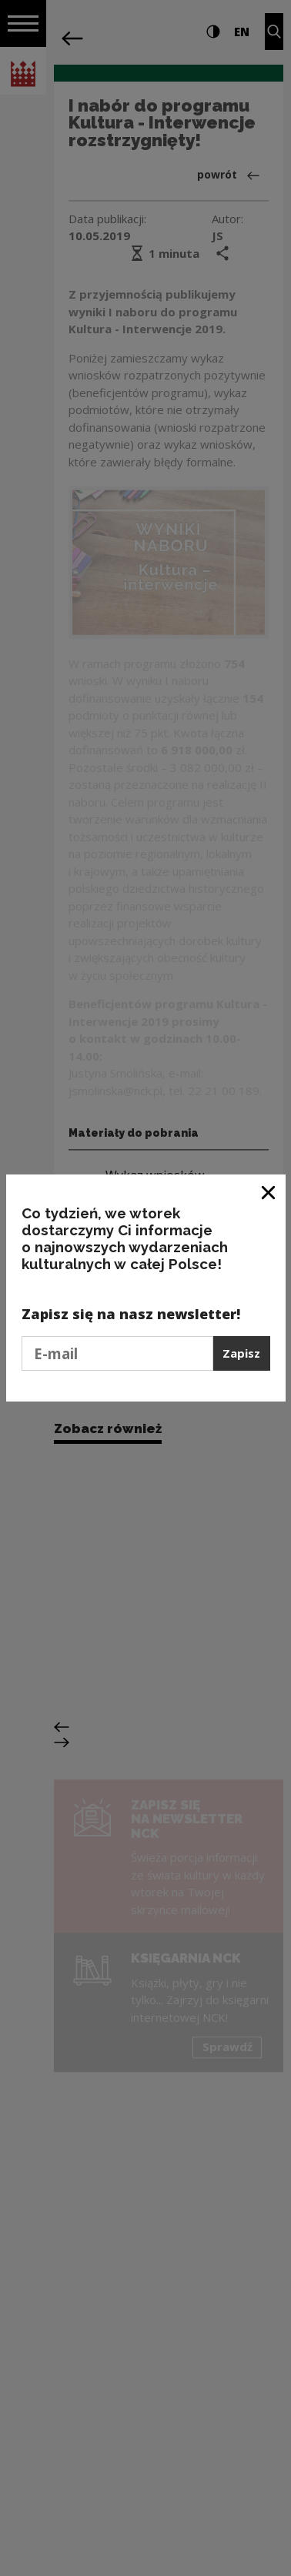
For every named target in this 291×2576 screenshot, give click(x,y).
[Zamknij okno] (269, 1191)
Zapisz (241, 1353)
